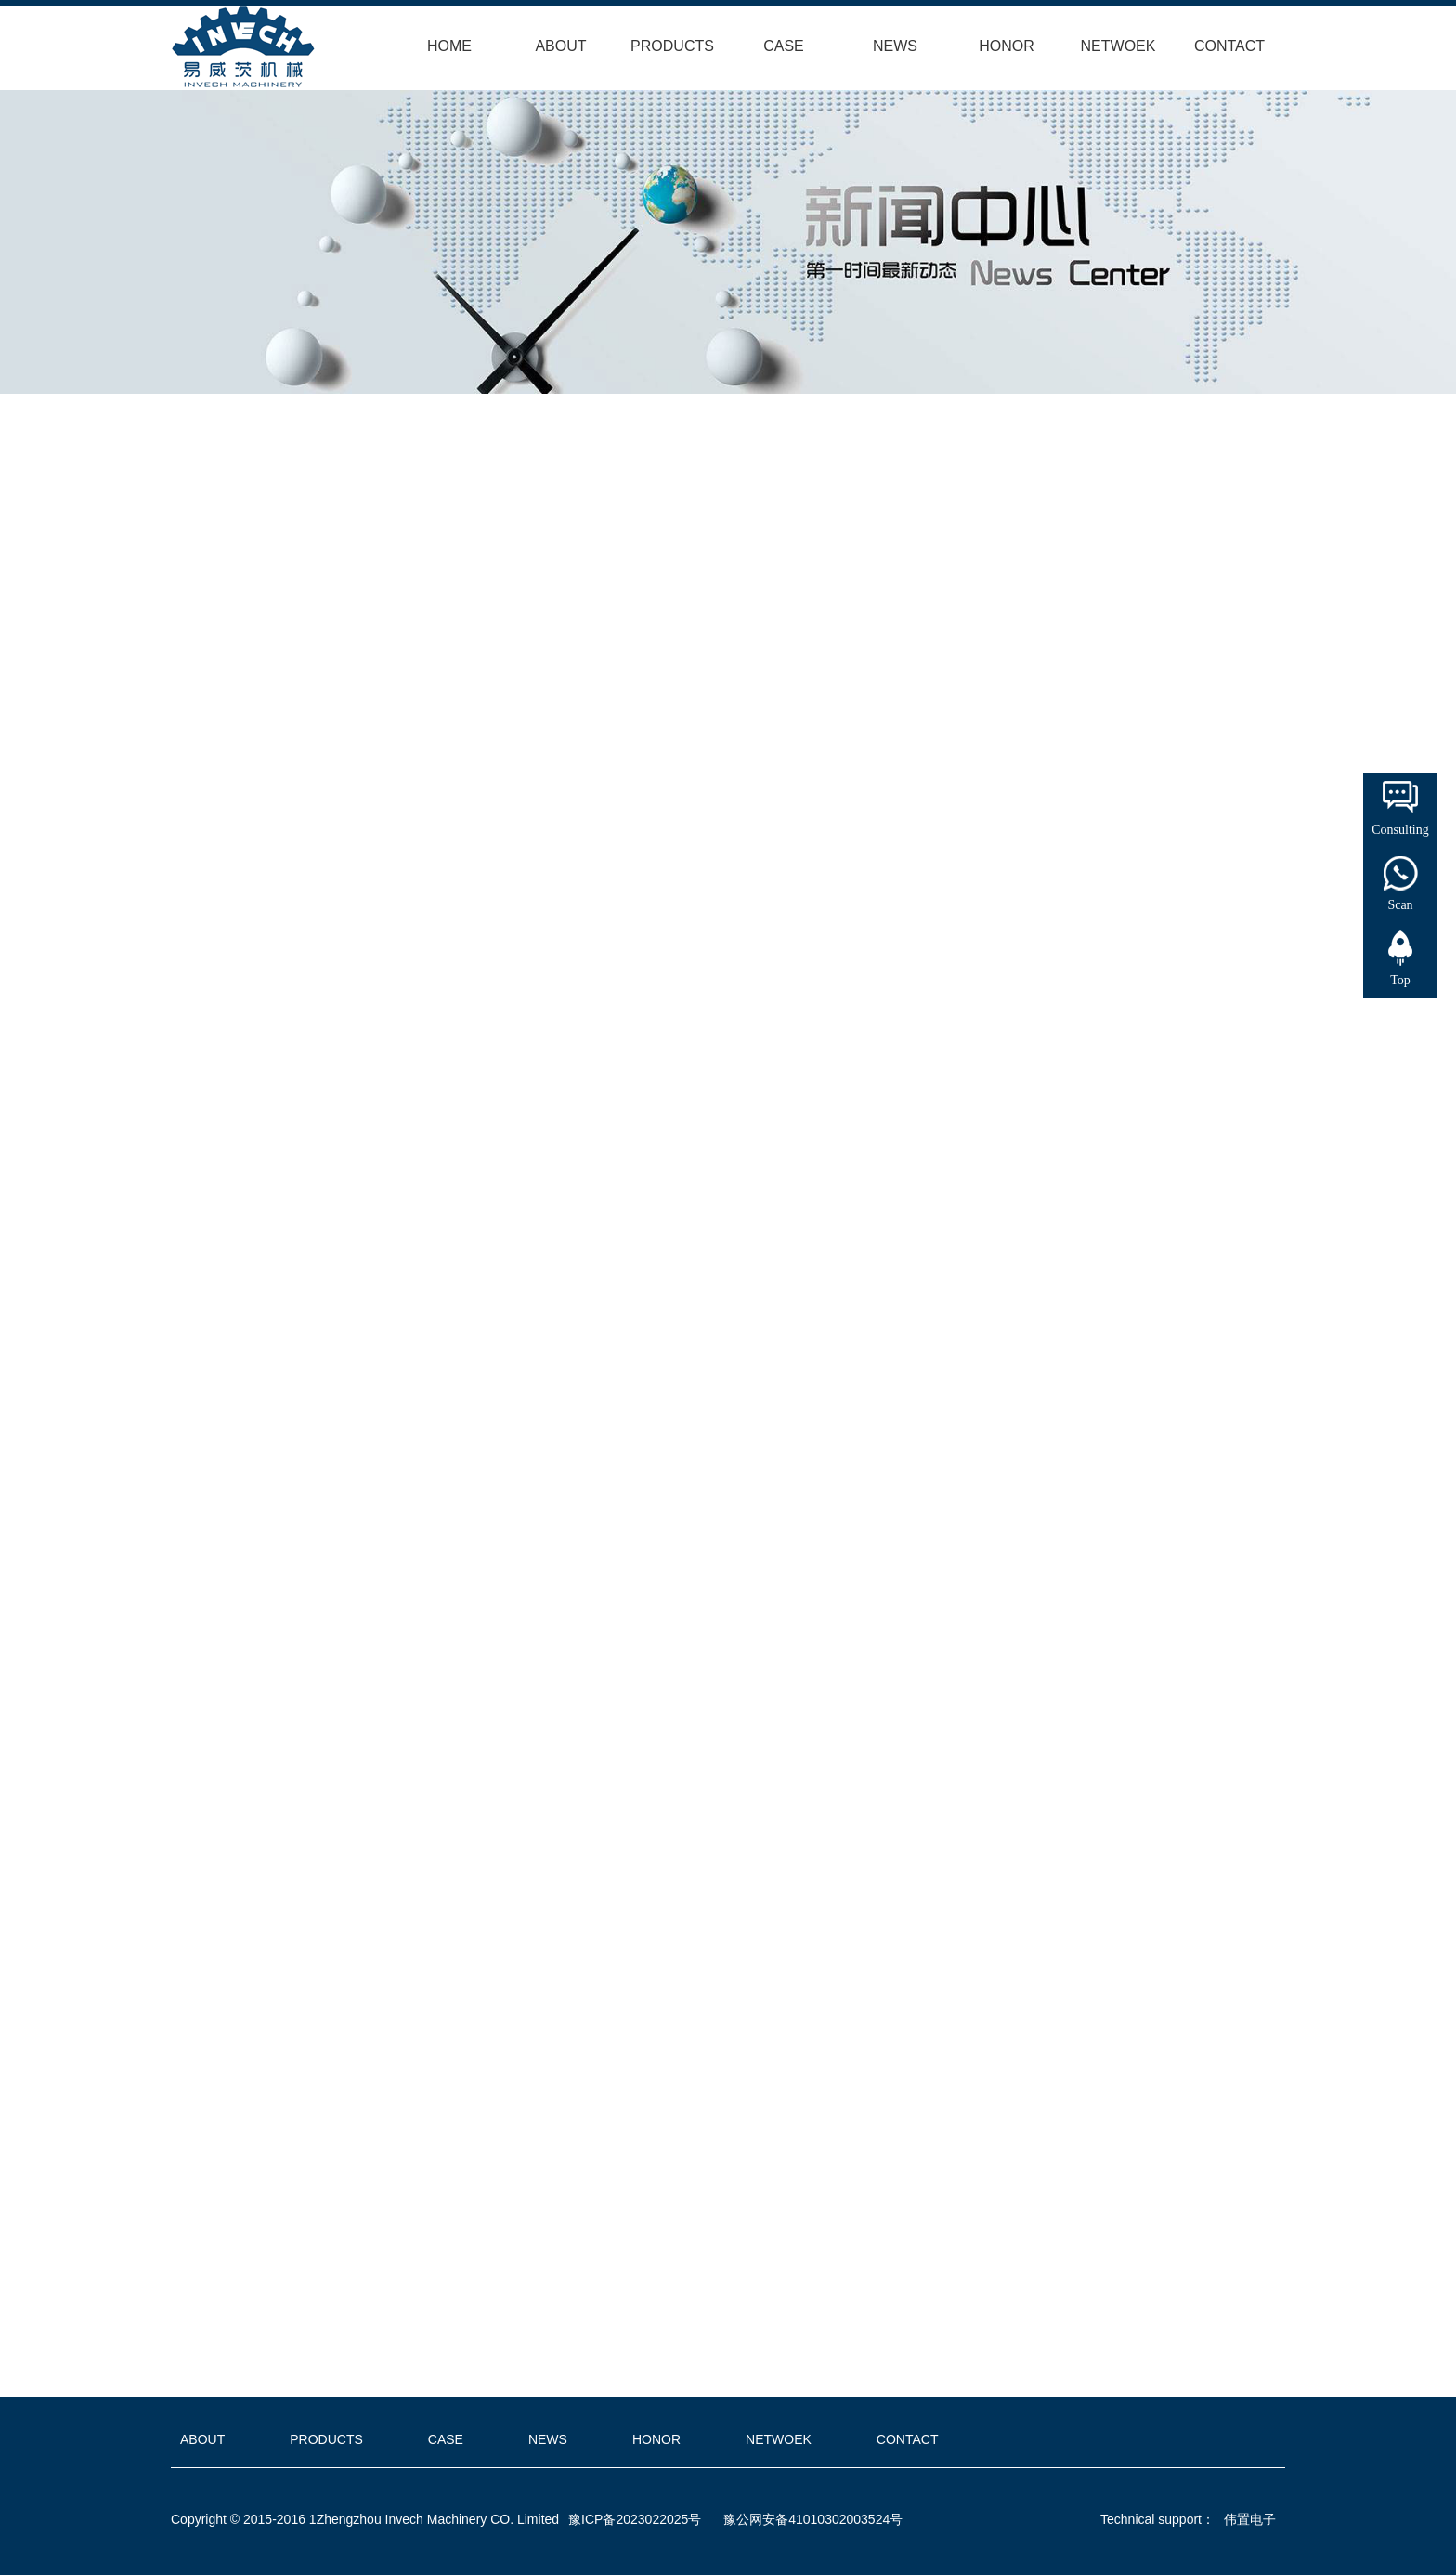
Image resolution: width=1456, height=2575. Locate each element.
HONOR (1006, 46)
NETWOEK (1118, 46)
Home (334, 492)
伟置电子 (1250, 2519)
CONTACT (1229, 46)
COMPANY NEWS (473, 492)
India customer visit (483, 2332)
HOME (449, 46)
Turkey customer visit (495, 2360)
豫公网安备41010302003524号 (813, 2519)
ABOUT (560, 46)
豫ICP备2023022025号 (634, 2519)
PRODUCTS (672, 46)
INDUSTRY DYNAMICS (244, 529)
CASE (783, 46)
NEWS (895, 46)
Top (1400, 980)
